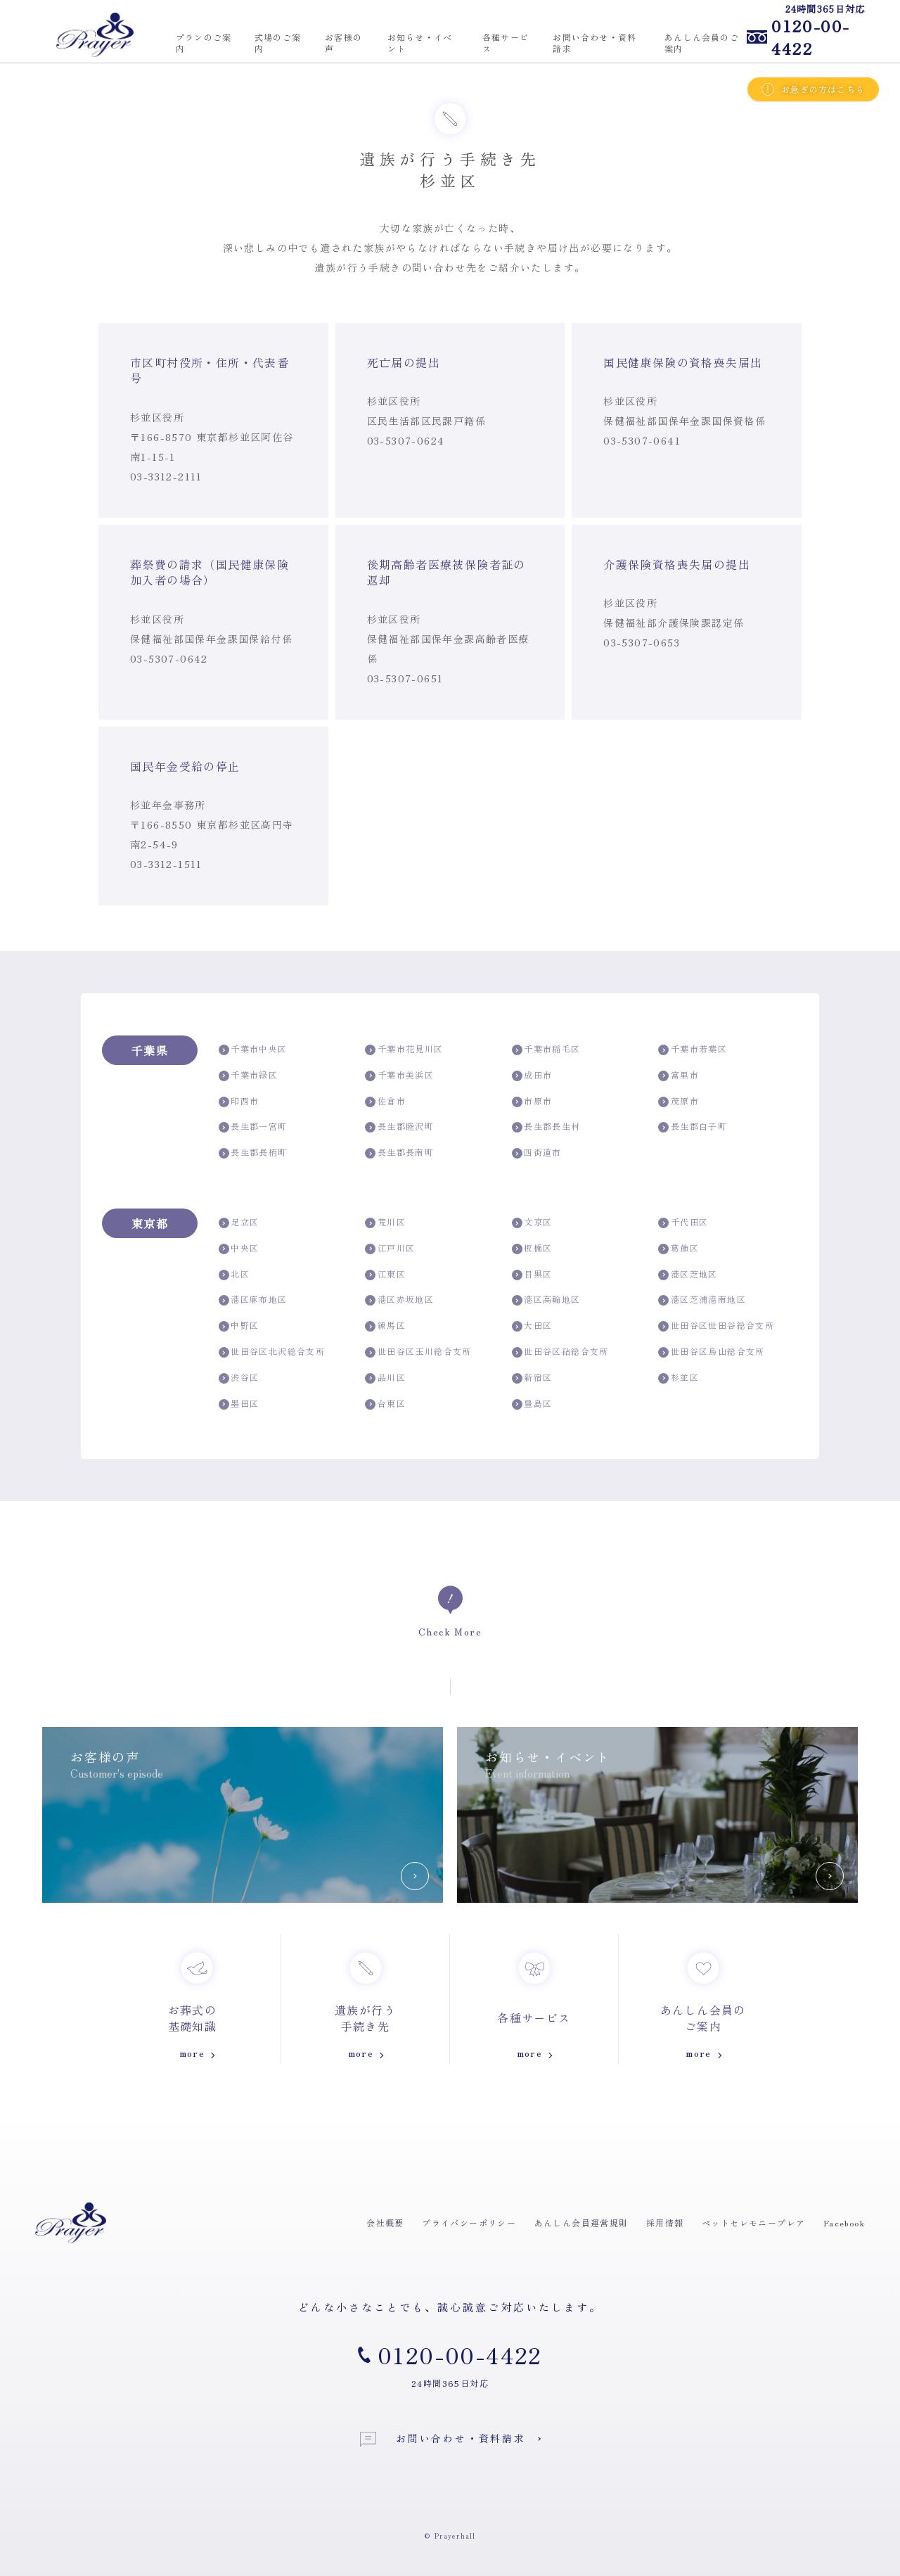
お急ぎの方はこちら (813, 89)
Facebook (844, 2223)
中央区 (239, 1248)
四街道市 (537, 1153)
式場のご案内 (278, 43)
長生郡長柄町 (253, 1153)
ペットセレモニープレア (753, 2223)
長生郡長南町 (399, 1153)
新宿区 (532, 1378)
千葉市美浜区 (399, 1075)
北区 (234, 1274)
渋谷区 (239, 1378)
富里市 (678, 1075)
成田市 (532, 1075)
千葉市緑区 (248, 1075)
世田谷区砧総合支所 (560, 1352)
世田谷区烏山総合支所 (711, 1352)
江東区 (385, 1274)
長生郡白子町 (692, 1127)
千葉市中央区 (253, 1049)
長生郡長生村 (546, 1127)
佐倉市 (385, 1101)
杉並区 (678, 1378)
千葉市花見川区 (404, 1049)
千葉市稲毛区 (546, 1049)
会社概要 (385, 2223)
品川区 (385, 1378)
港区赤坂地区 (399, 1300)
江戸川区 (390, 1248)
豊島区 (532, 1404)
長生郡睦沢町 (399, 1127)
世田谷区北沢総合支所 (272, 1352)
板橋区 (532, 1248)
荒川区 (385, 1222)
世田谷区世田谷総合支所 (716, 1326)
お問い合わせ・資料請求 (443, 2439)
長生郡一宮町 (253, 1127)
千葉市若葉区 (692, 1049)
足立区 (239, 1222)
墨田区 (239, 1404)
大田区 (532, 1326)
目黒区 (532, 1274)
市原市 (532, 1101)
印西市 (239, 1101)
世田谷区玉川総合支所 (418, 1352)
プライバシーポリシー (469, 2223)
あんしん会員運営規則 (581, 2223)
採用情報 (665, 2223)
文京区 (532, 1222)
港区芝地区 (687, 1274)
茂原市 (678, 1101)
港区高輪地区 (546, 1300)
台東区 (385, 1404)
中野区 (239, 1326)
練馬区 (385, 1326)
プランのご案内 (203, 43)
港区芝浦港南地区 (702, 1300)
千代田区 (683, 1222)
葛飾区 (678, 1248)
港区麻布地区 (253, 1300)
